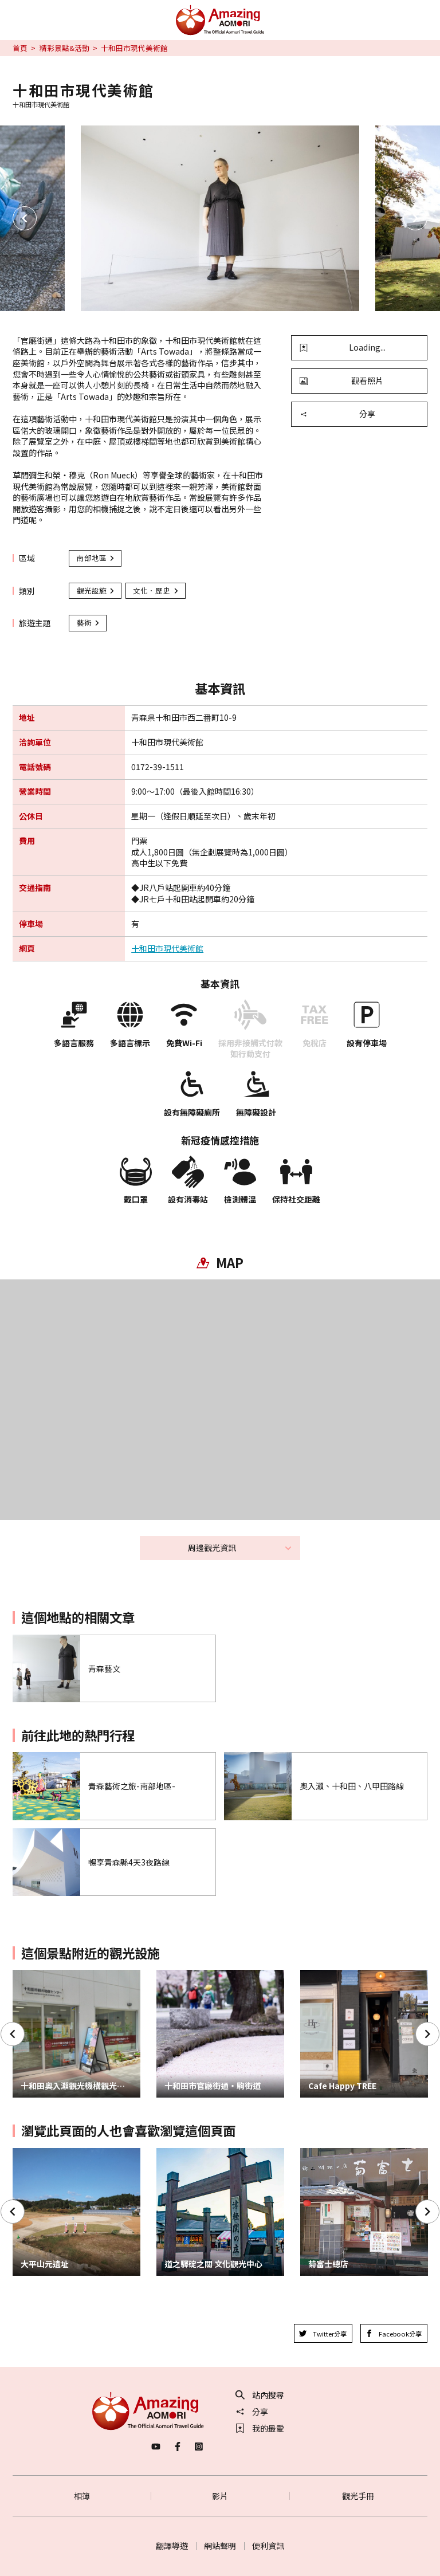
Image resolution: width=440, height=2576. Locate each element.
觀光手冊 (358, 2496)
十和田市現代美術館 (167, 948)
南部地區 (96, 557)
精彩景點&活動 (64, 48)
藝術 (89, 622)
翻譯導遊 (172, 2545)
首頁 (20, 48)
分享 (337, 413)
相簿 (82, 2496)
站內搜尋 (260, 2395)
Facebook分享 (394, 2333)
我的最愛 (260, 2428)
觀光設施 (96, 590)
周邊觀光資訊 (240, 1547)
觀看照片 (341, 380)
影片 (220, 2496)
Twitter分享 (323, 2333)
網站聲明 (220, 2545)
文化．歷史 (156, 590)
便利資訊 (268, 2545)
